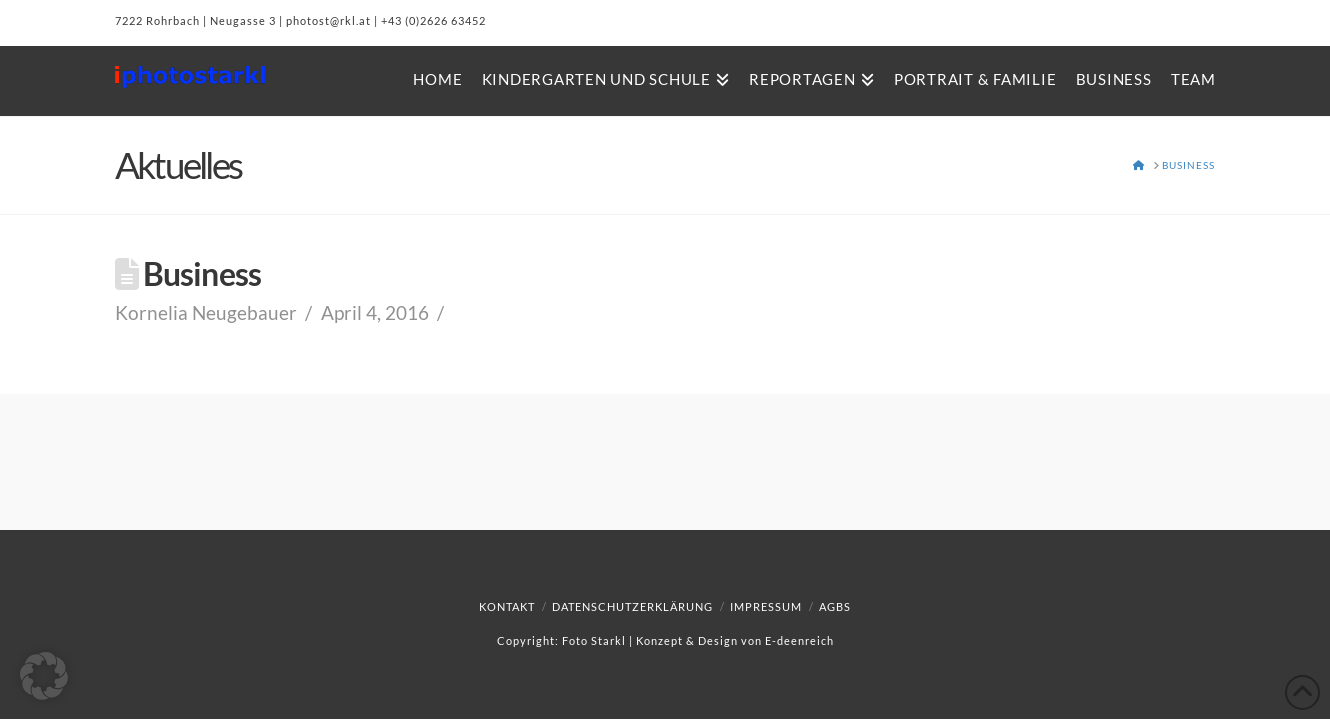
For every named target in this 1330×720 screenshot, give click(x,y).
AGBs (835, 606)
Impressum (766, 606)
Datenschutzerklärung (632, 606)
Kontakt (507, 606)
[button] (44, 676)
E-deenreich (799, 640)
